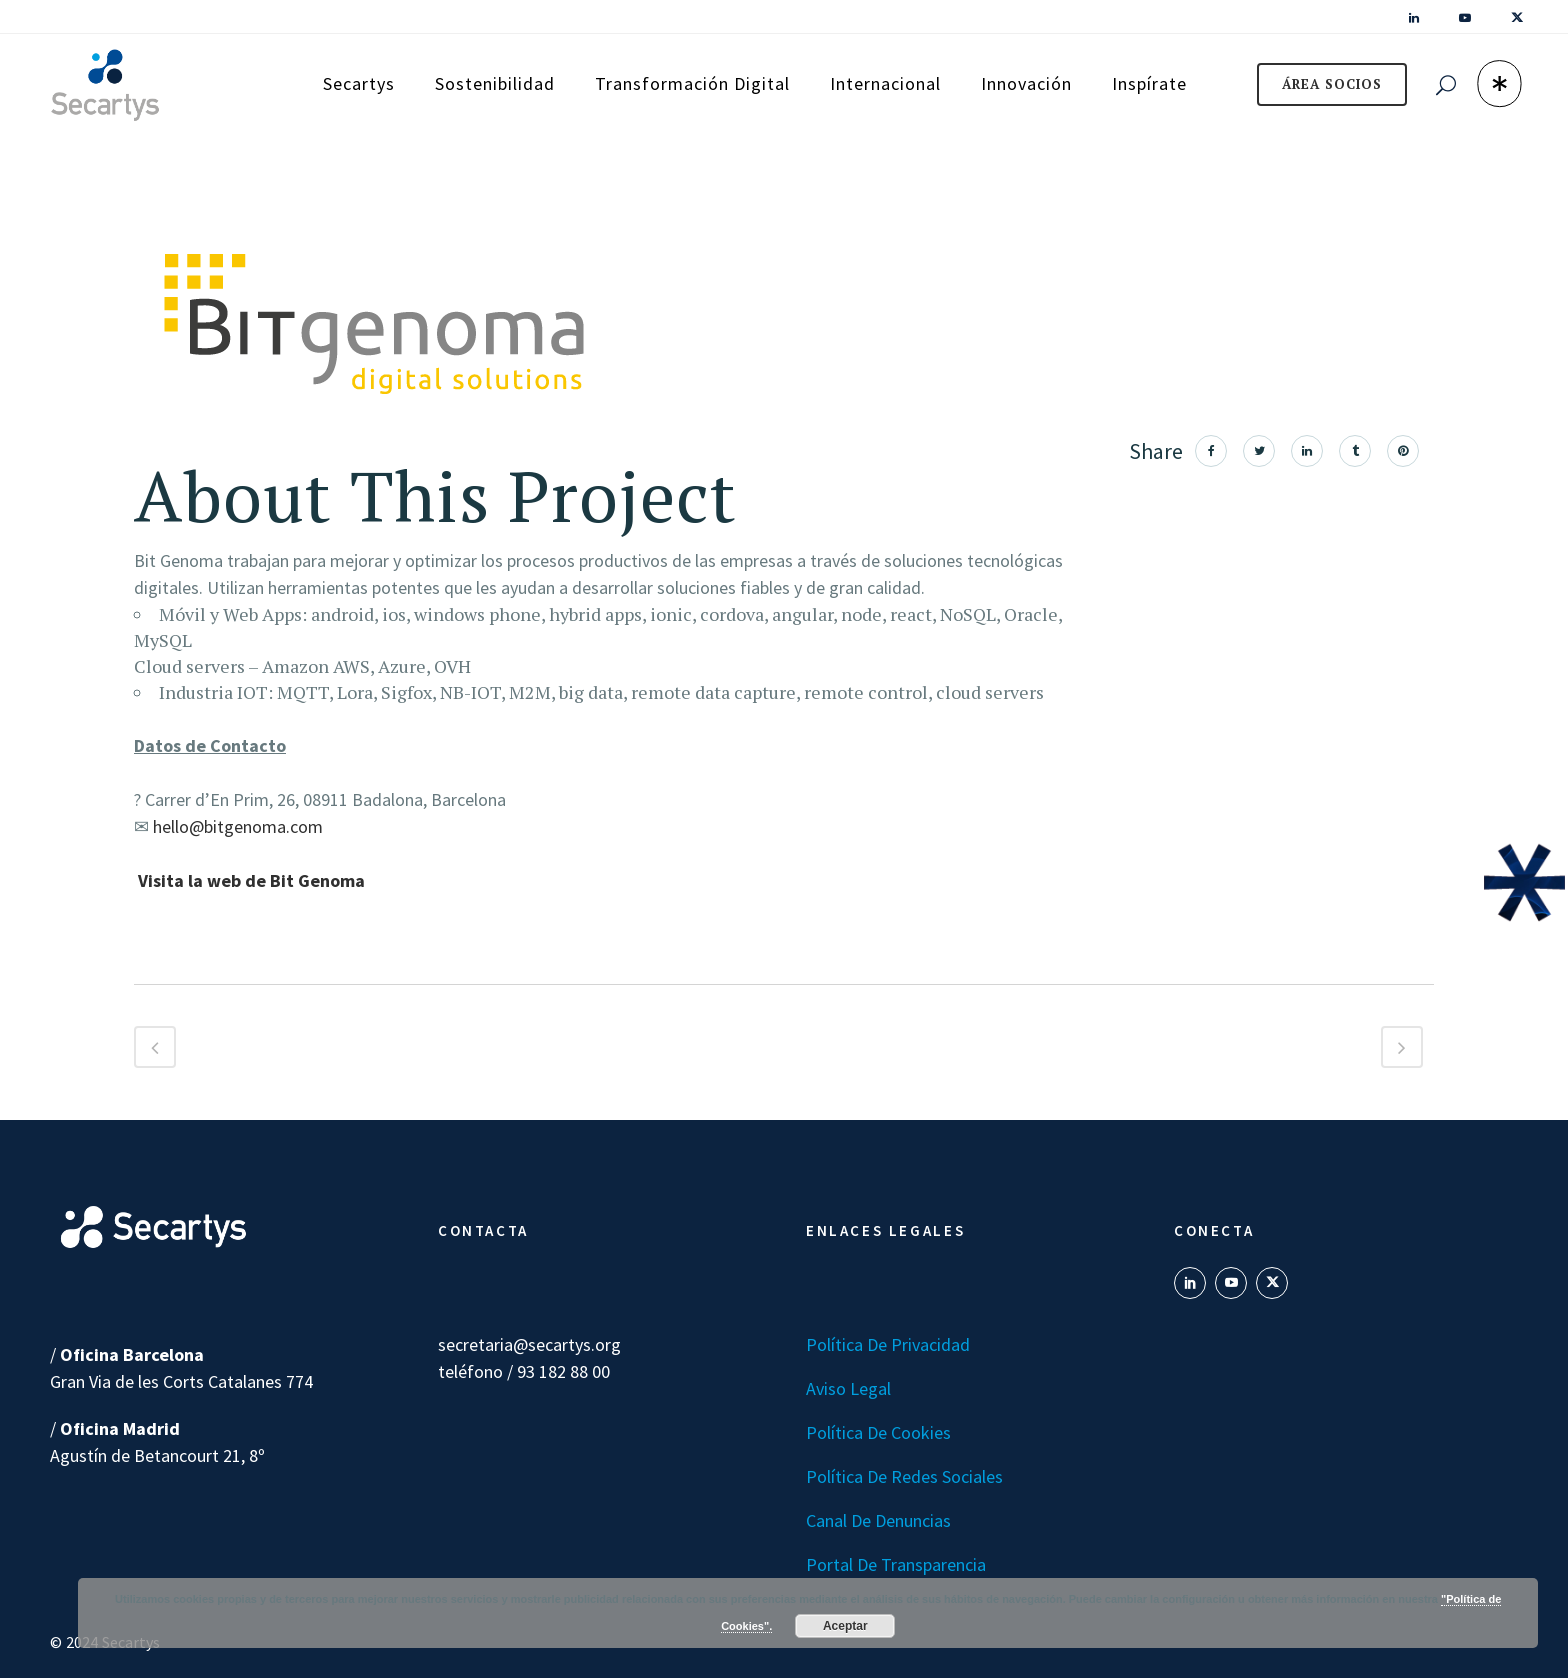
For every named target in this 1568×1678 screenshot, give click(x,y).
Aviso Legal (848, 1388)
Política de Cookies (878, 1432)
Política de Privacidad (888, 1344)
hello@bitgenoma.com (238, 826)
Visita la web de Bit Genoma (251, 880)
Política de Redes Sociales (904, 1476)
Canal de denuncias (878, 1520)
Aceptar (845, 1626)
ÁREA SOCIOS (1332, 84)
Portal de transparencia (896, 1564)
